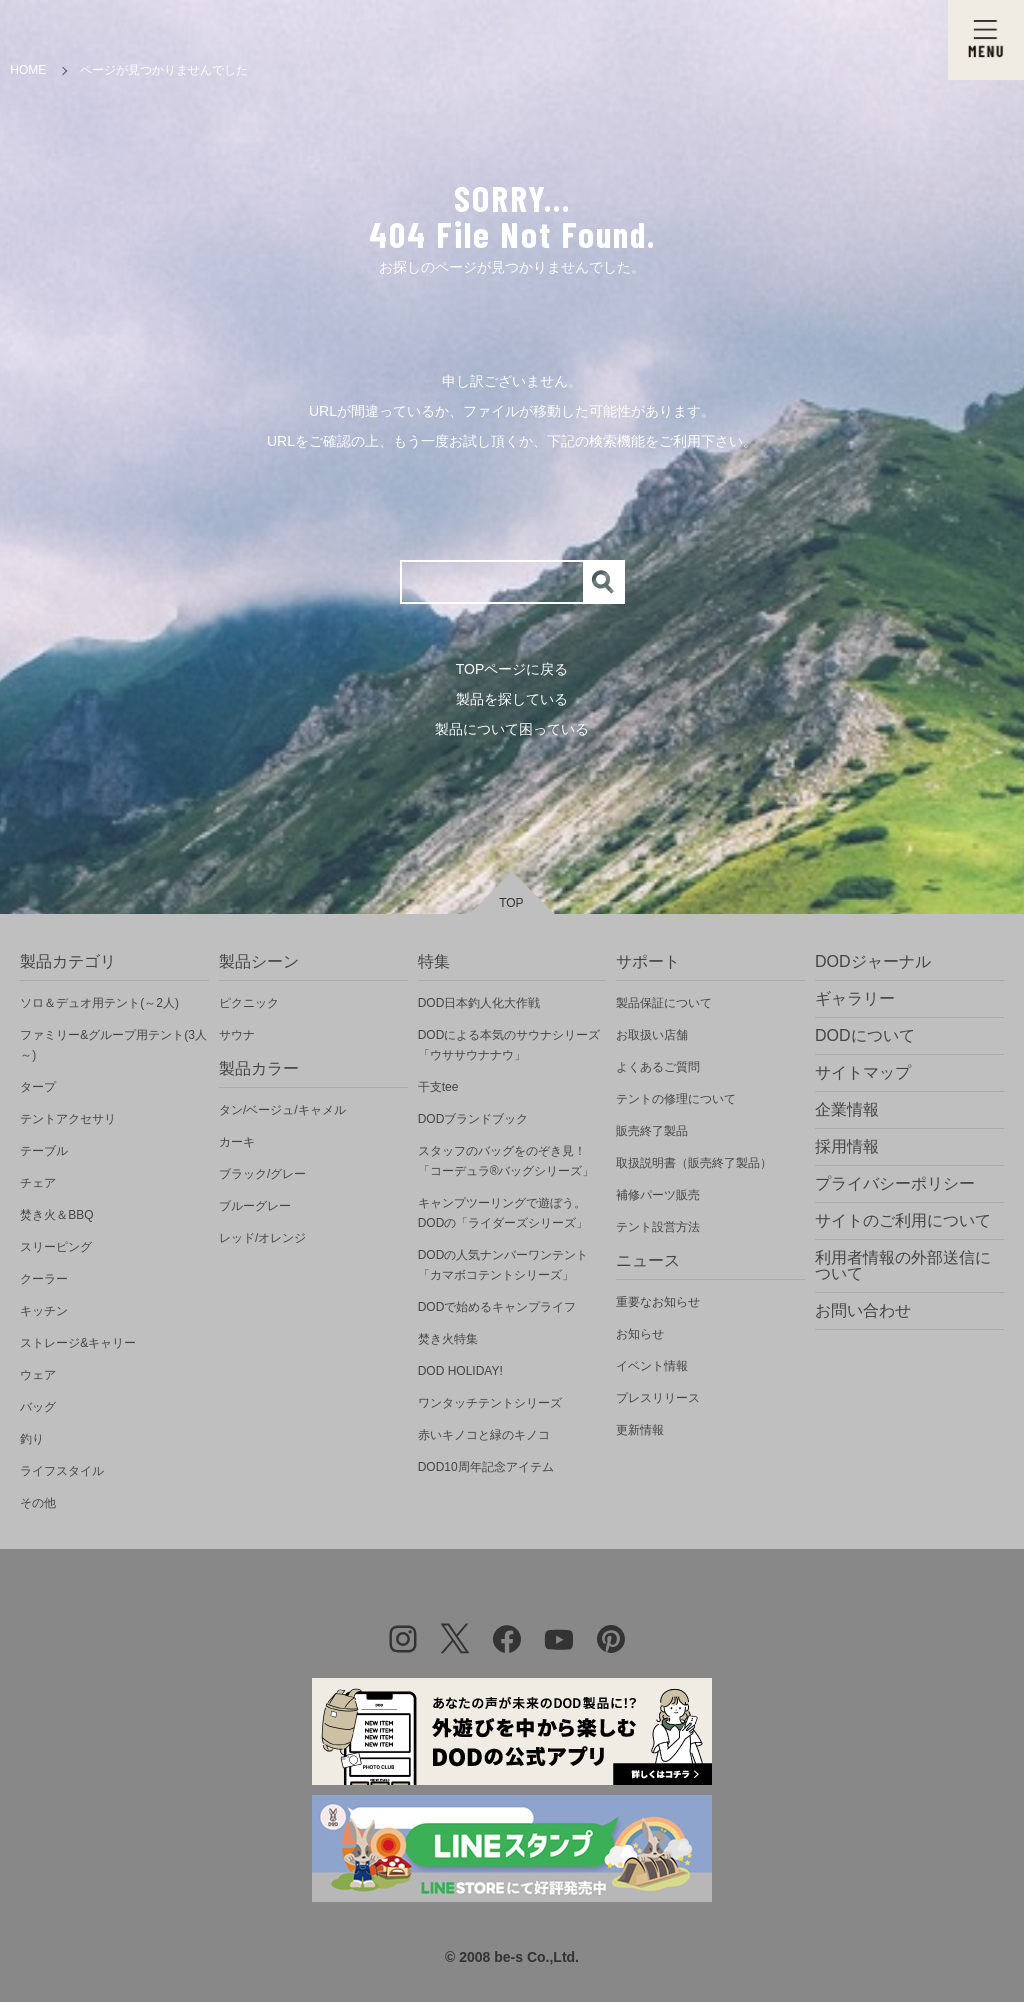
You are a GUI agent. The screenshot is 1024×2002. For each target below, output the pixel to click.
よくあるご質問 (658, 1067)
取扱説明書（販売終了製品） (694, 1163)
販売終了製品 (652, 1131)
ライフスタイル (62, 1471)
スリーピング (56, 1247)
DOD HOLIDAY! (460, 1371)
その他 (38, 1503)
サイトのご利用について (903, 1220)
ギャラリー (855, 998)
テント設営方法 (658, 1227)
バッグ (38, 1407)
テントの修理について (676, 1099)
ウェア (38, 1375)
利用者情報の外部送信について (903, 1265)
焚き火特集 (448, 1339)
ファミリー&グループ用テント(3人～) (113, 1045)
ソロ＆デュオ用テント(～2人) (99, 1003)
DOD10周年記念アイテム (486, 1467)
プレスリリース (658, 1398)
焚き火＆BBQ (56, 1215)
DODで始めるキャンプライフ (497, 1307)
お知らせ (640, 1334)
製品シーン (259, 961)
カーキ (237, 1142)
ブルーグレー (255, 1206)
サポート (648, 961)
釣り (32, 1439)
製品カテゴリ (68, 961)
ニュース (648, 1260)
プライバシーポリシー (895, 1183)
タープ (38, 1087)
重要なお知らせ (658, 1302)
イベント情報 (652, 1366)
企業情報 (847, 1109)
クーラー (44, 1279)
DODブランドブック (473, 1119)
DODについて (865, 1035)
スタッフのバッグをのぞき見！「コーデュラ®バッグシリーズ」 (506, 1161)
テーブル (44, 1151)
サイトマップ (863, 1072)
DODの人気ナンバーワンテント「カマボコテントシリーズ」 (503, 1265)
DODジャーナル (873, 961)
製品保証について (664, 1003)
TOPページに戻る (512, 669)
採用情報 (847, 1146)
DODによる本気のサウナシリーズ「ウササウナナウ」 (509, 1045)
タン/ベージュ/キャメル (282, 1110)
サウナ (237, 1035)
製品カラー (259, 1068)
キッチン (44, 1311)
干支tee (438, 1087)
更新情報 (640, 1430)
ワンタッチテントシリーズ (490, 1403)
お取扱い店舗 (652, 1035)
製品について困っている (512, 729)
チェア (38, 1183)
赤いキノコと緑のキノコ (484, 1435)
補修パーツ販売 (658, 1195)
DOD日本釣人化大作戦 (479, 1003)
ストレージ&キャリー (78, 1343)
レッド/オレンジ (262, 1238)
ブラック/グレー (262, 1174)
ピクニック (249, 1003)
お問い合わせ (863, 1310)
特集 (434, 961)
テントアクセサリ (68, 1119)
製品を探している (512, 699)
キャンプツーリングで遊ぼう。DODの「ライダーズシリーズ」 (503, 1213)
